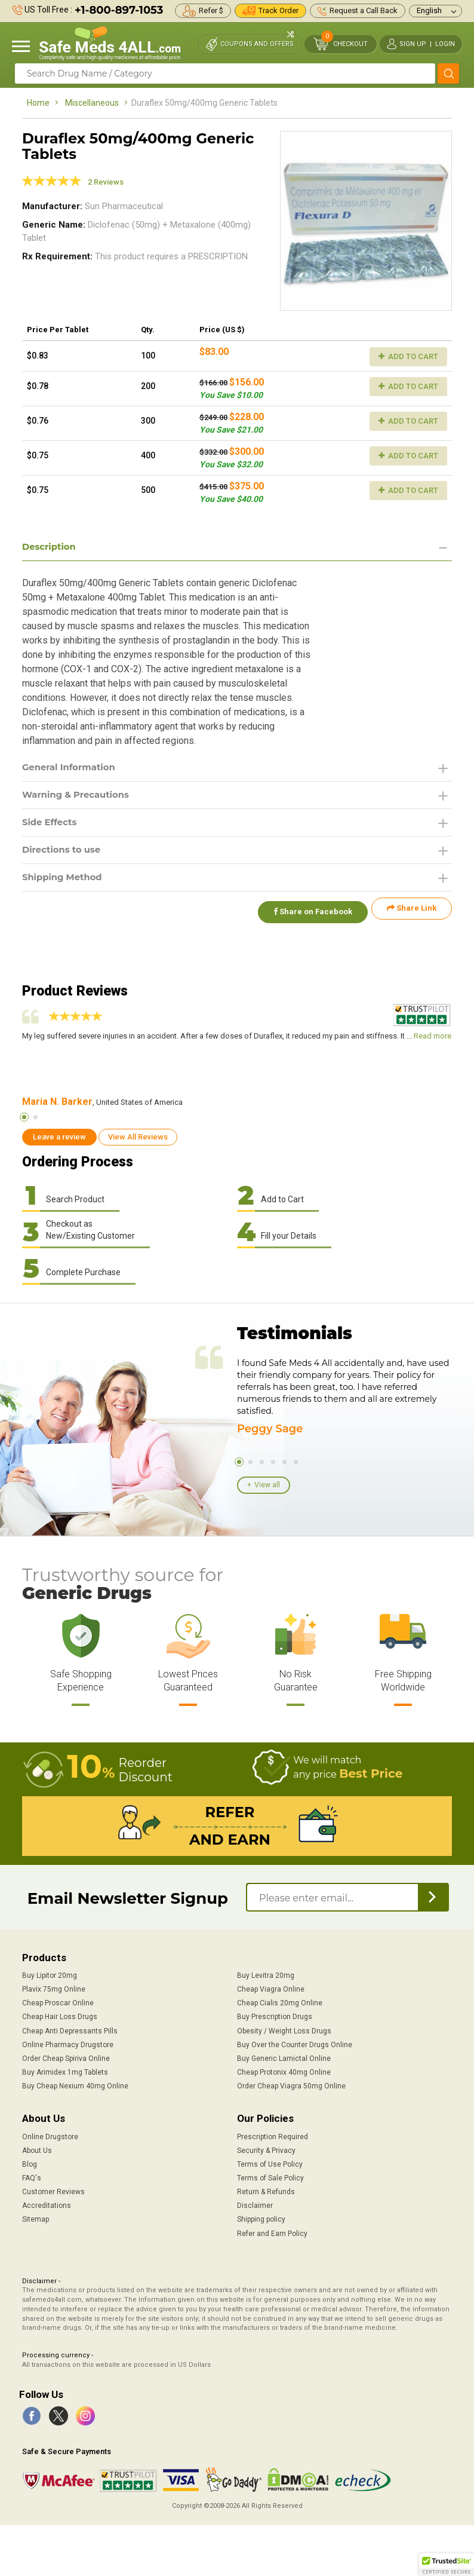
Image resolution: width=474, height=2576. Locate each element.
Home (38, 103)
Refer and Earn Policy (272, 2232)
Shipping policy (261, 2218)
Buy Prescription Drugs (274, 2016)
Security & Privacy (266, 2149)
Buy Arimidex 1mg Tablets (65, 2071)
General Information (72, 768)
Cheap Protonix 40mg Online (284, 2071)
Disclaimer (255, 2205)
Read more (432, 1034)
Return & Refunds (266, 2190)
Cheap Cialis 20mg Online (279, 2002)
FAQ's (31, 2177)
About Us (37, 2149)
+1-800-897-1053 (119, 10)
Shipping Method (65, 883)
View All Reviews (138, 1135)
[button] (446, 2564)
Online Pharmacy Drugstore (67, 2043)
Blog (29, 2163)
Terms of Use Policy (270, 2163)
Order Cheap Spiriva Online (66, 2057)
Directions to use (64, 854)
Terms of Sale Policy (270, 2177)
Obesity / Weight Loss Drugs (284, 2030)
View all (267, 1484)
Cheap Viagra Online (270, 1988)
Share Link (411, 914)
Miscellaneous (92, 103)
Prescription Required (272, 2135)
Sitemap (35, 2218)
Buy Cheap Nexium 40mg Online (75, 2085)
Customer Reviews (53, 2190)
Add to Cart (408, 356)
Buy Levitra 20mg (265, 1974)
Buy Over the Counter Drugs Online (294, 2043)
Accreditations (46, 2205)
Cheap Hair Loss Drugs (59, 2016)
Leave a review (59, 1135)
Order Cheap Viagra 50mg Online (291, 2085)
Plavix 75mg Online (53, 1988)
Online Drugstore (50, 2135)
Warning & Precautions (80, 796)
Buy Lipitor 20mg (49, 1974)
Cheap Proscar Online (58, 2002)
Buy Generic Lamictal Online (284, 2057)
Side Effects (51, 825)
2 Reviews (106, 181)
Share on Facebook (307, 914)
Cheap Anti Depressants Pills (70, 2030)
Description (51, 547)
